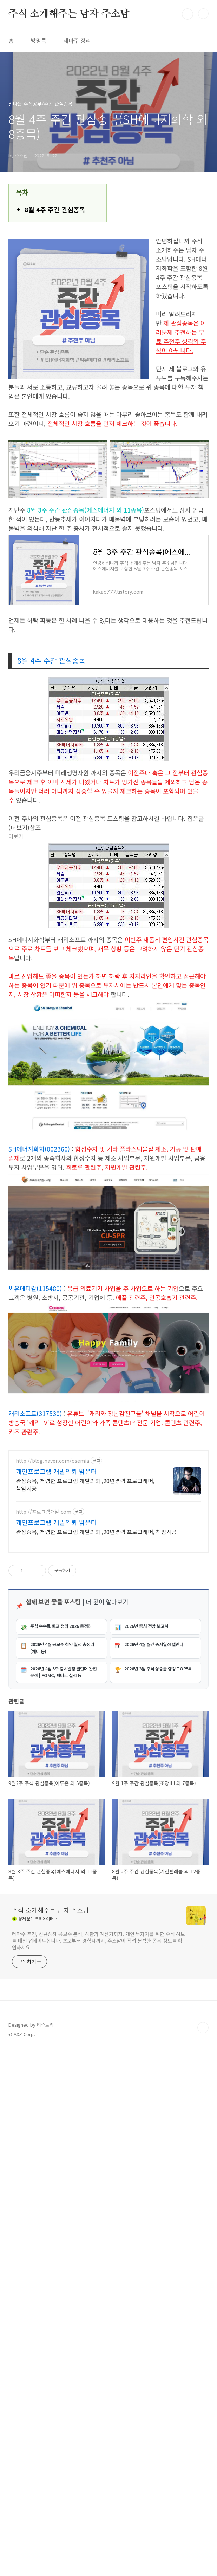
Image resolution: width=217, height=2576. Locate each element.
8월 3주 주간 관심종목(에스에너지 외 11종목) (85, 510)
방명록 (38, 40)
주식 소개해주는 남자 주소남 (69, 14)
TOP (203, 2258)
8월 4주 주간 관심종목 (55, 209)
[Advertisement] (108, 1492)
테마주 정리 (77, 40)
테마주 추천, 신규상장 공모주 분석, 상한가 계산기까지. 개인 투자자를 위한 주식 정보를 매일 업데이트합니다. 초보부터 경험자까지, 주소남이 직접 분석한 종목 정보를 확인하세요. (98, 2171)
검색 (187, 14)
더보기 (15, 836)
